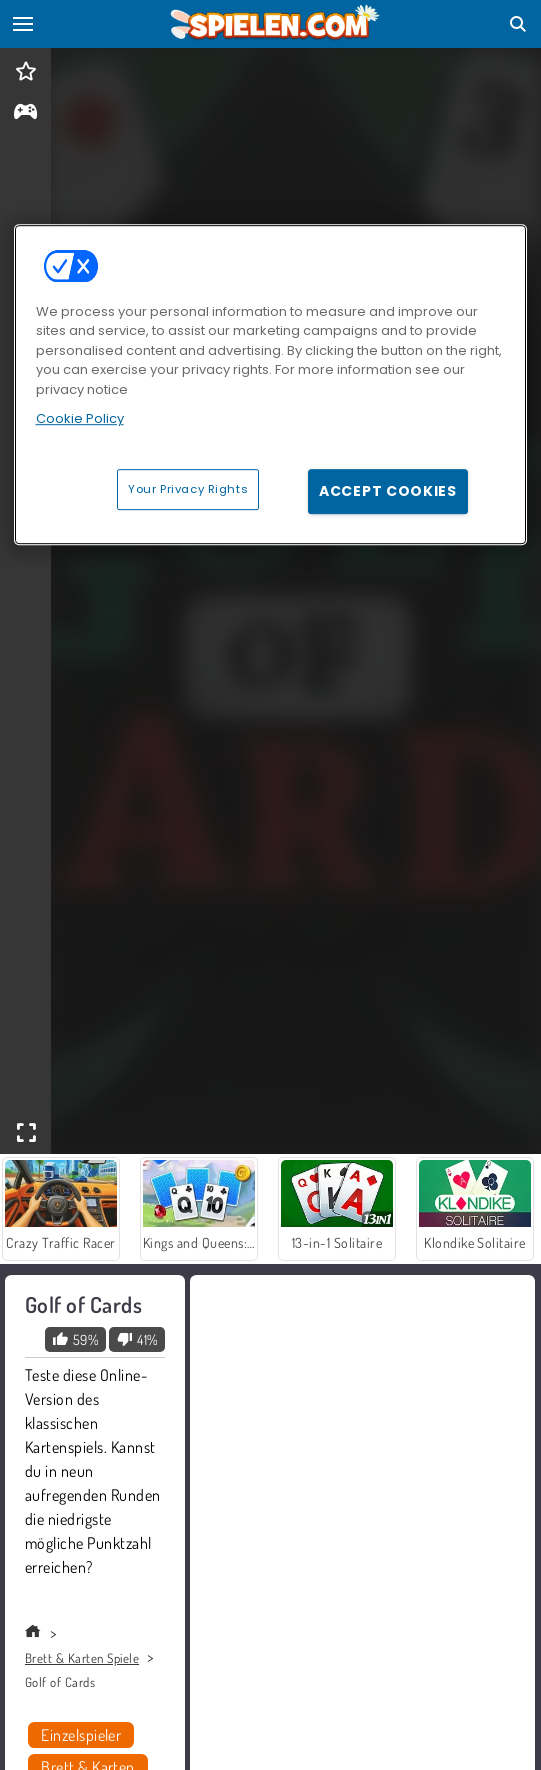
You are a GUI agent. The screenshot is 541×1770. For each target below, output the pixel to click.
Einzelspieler (81, 1735)
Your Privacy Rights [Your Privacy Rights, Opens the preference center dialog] (188, 489)
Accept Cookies (388, 491)
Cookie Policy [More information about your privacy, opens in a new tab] (80, 418)
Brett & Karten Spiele (82, 1658)
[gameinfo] (25, 113)
